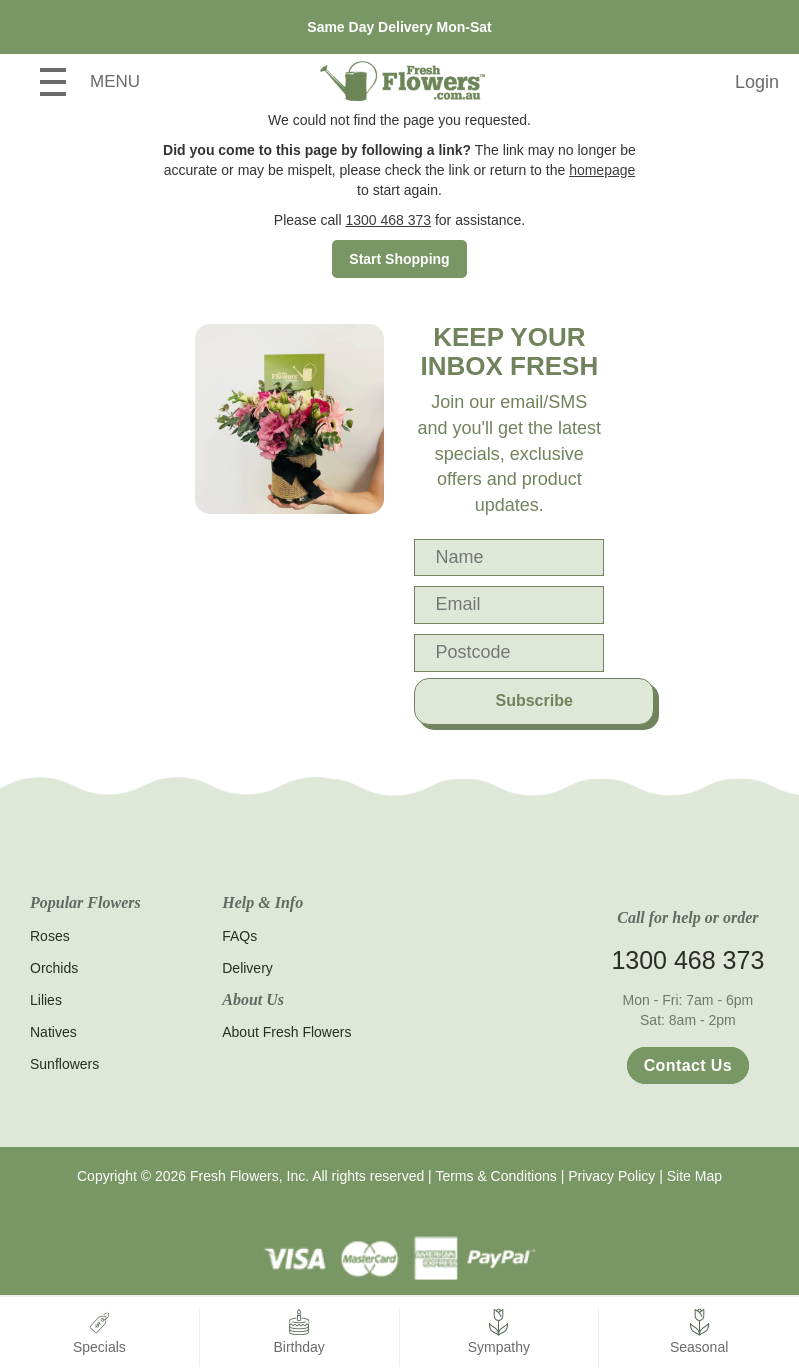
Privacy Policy (611, 1176)
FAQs (239, 936)
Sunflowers (64, 1064)
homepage (602, 170)
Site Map (694, 1176)
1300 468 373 (388, 220)
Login (757, 82)
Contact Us (688, 1065)
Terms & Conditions (495, 1176)
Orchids (54, 968)
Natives (53, 1032)
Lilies (46, 1000)
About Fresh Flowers (286, 1032)
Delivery (247, 968)
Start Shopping (399, 259)
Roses (50, 936)
